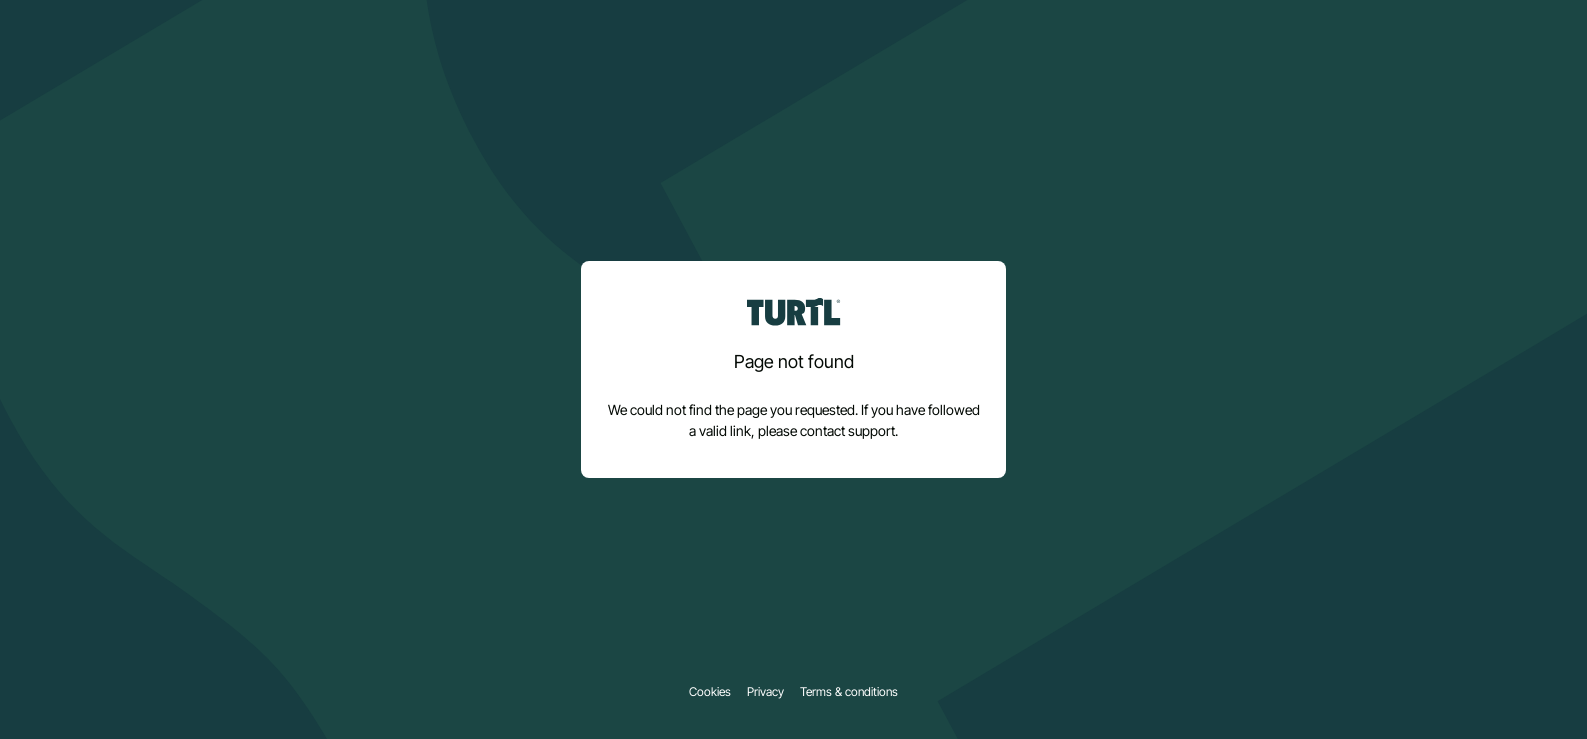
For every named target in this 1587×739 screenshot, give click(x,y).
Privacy (765, 692)
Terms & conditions (849, 692)
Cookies (710, 692)
